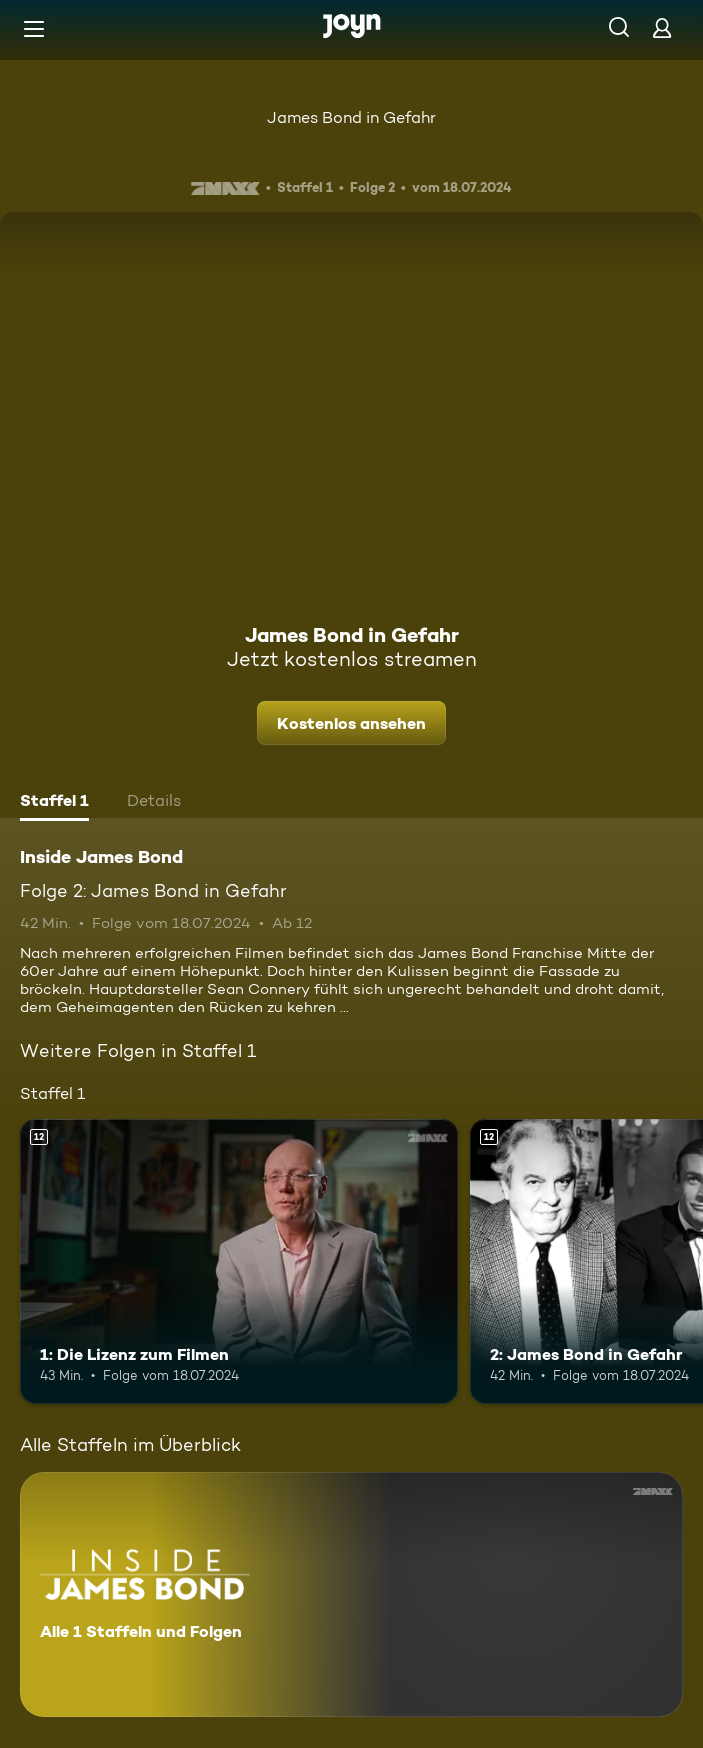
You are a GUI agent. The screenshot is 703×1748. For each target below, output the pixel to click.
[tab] (54, 803)
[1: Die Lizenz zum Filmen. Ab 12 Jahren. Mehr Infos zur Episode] (239, 1261)
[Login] (662, 27)
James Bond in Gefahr (351, 117)
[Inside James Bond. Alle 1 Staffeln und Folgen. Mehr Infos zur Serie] (351, 1594)
